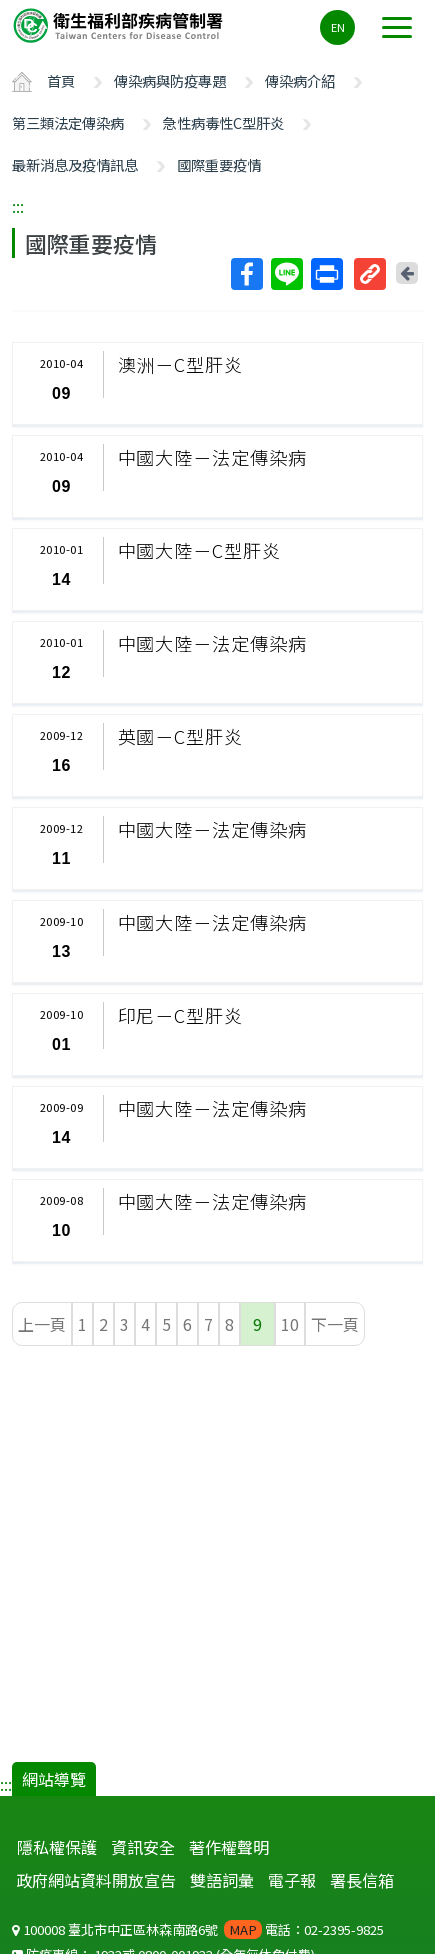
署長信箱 (362, 1880)
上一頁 (42, 1324)
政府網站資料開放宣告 (96, 1880)
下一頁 (335, 1324)
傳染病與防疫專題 (170, 80)
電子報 (292, 1880)
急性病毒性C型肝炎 (223, 122)
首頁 (61, 80)
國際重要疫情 (219, 164)
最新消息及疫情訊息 (75, 164)
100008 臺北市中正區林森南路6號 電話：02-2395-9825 (198, 1929)
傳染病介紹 (300, 80)
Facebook (246, 274)
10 (290, 1324)
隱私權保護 (57, 1847)
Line (286, 274)
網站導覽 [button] (54, 1779)
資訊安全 (143, 1847)
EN (338, 27)
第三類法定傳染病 (68, 122)
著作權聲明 (229, 1847)
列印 (326, 274)
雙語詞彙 (222, 1880)
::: (18, 206)
